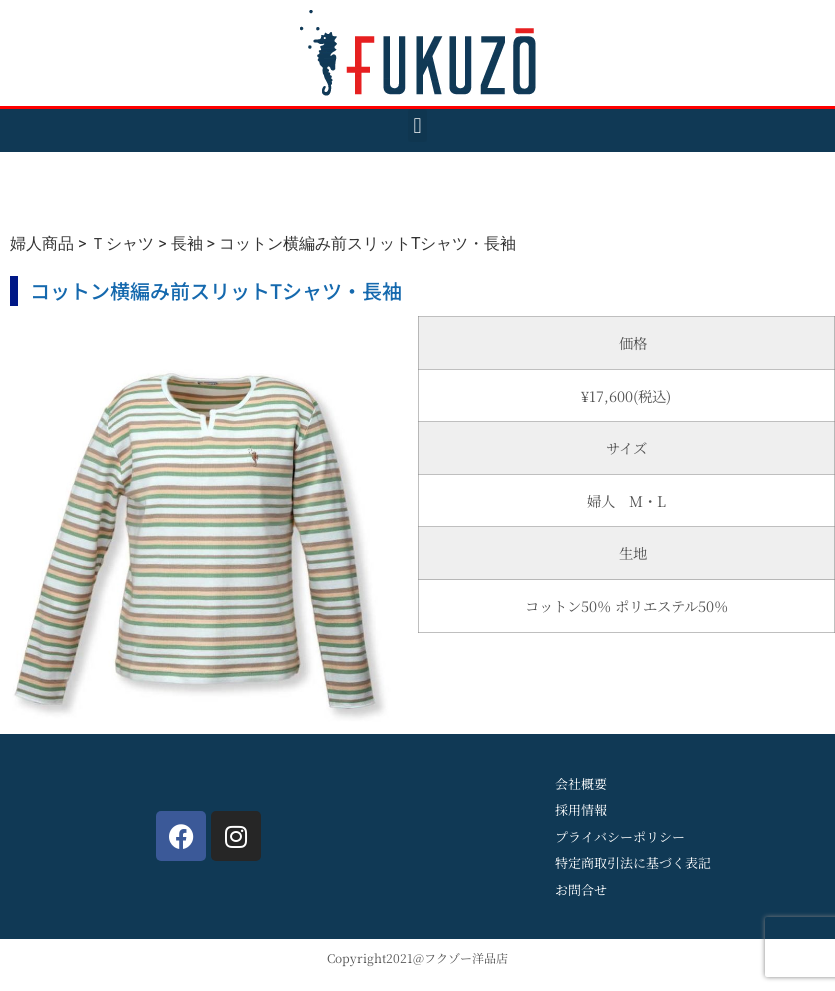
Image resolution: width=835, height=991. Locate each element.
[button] (417, 125)
